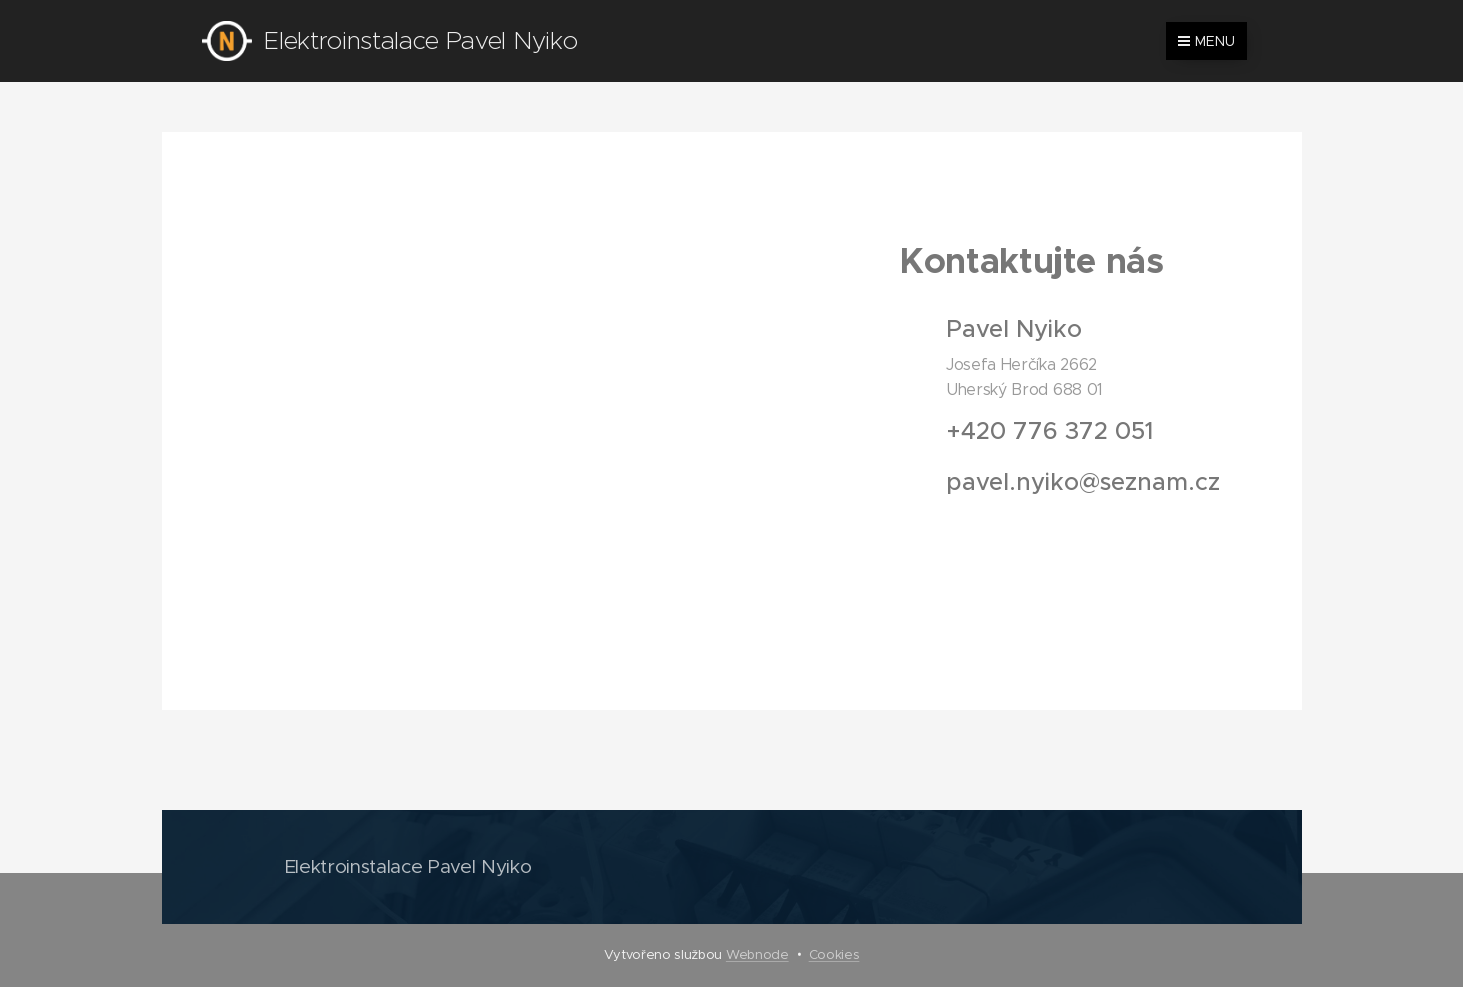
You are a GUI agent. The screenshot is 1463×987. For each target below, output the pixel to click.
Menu (1206, 41)
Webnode (757, 954)
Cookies (834, 954)
